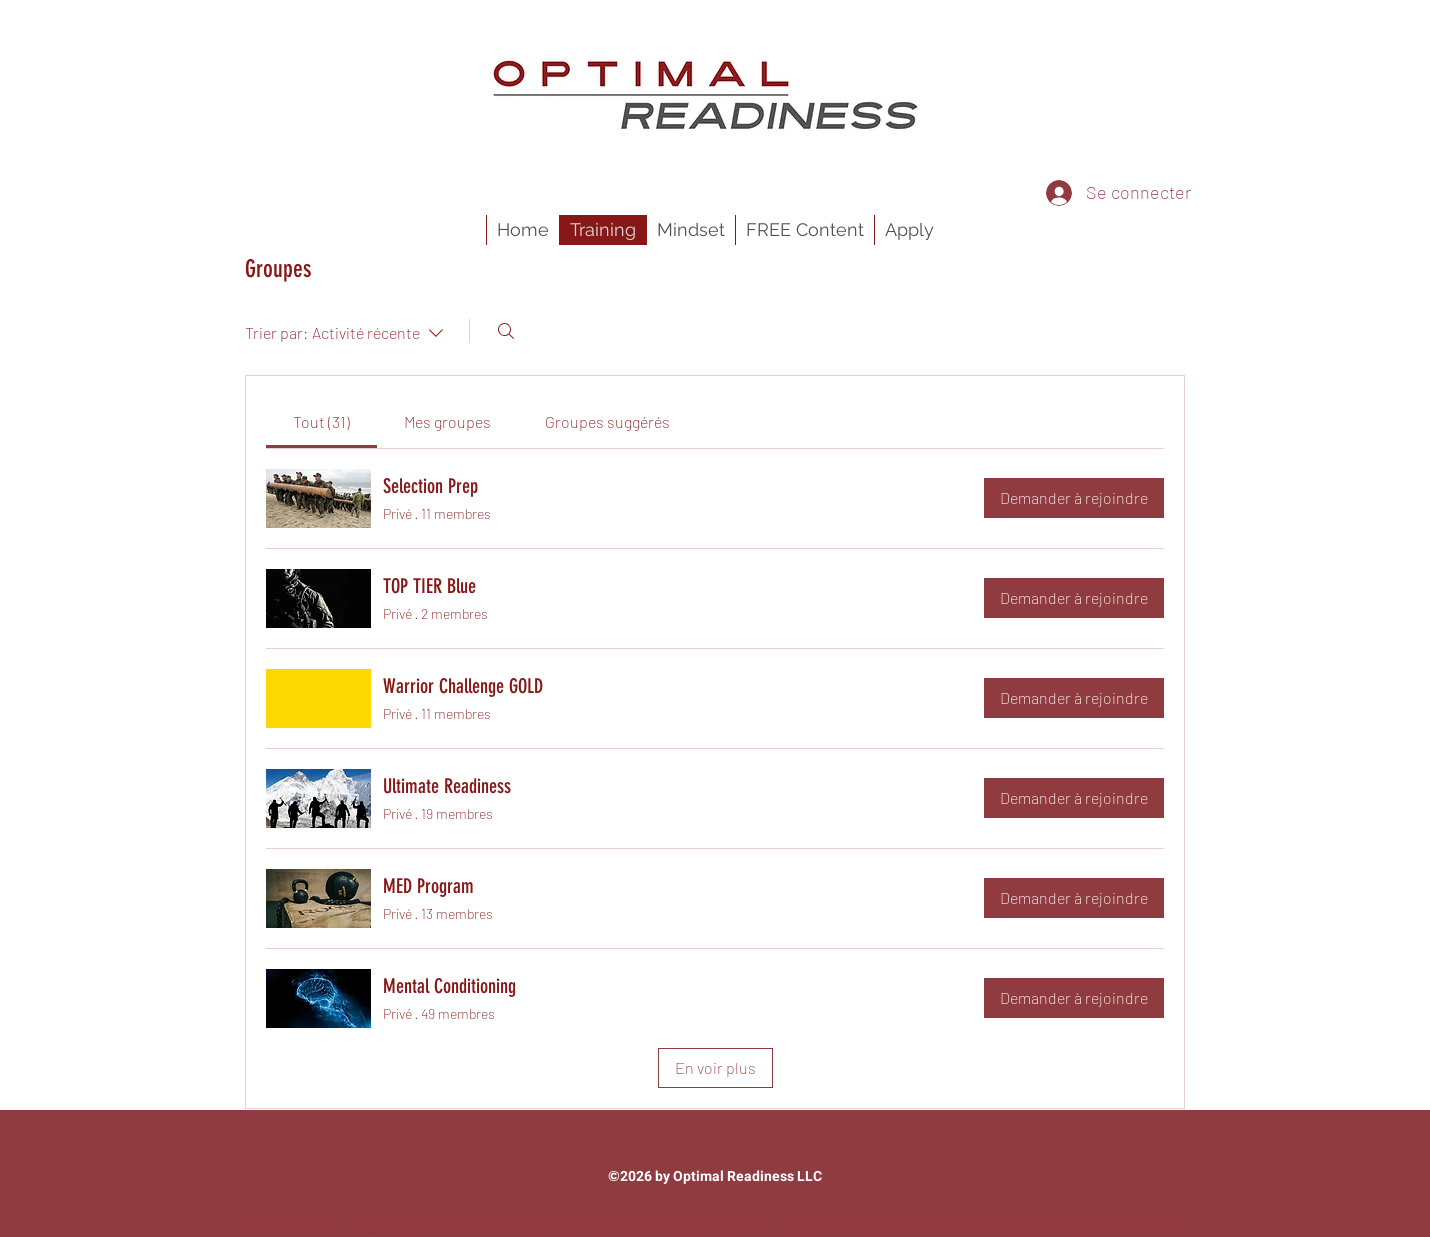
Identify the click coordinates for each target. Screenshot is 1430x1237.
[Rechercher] (506, 331)
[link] (321, 421)
